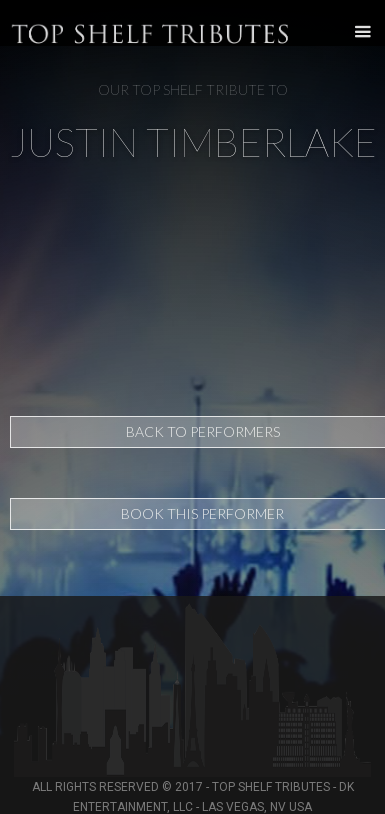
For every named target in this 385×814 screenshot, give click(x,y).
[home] (5, 23)
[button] (357, 32)
